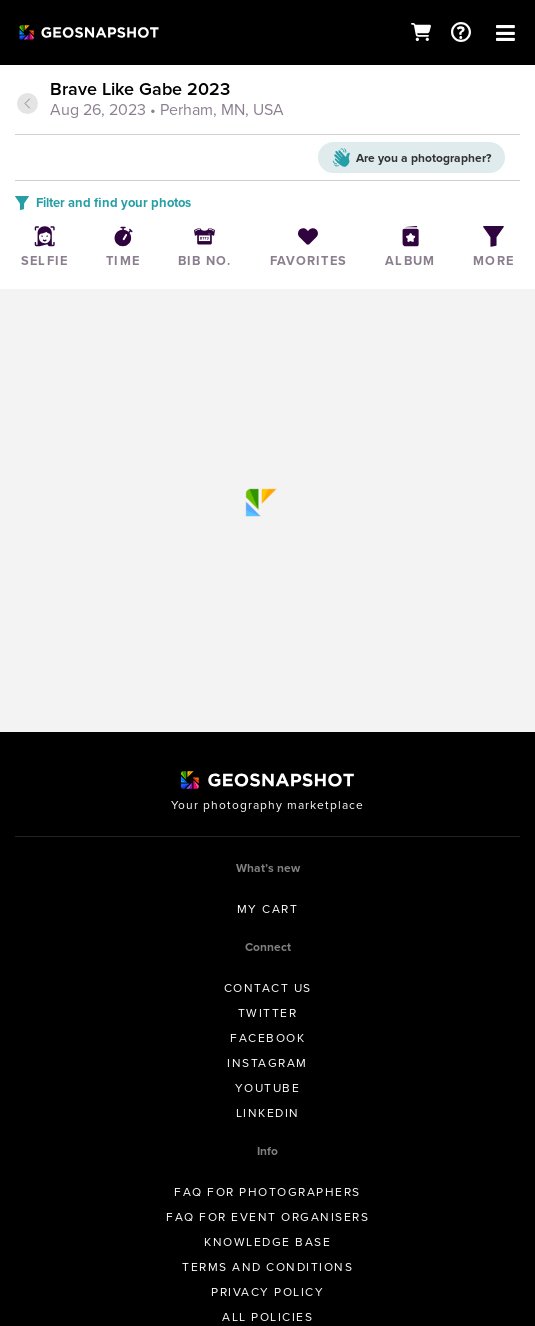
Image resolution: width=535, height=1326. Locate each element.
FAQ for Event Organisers (267, 1217)
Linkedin (268, 1113)
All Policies (267, 1317)
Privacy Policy (267, 1292)
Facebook (267, 1038)
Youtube (268, 1088)
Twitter (268, 1013)
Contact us (268, 988)
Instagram (267, 1063)
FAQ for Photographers (267, 1192)
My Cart (268, 909)
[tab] (267, 101)
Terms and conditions (267, 1267)
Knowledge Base (267, 1242)
